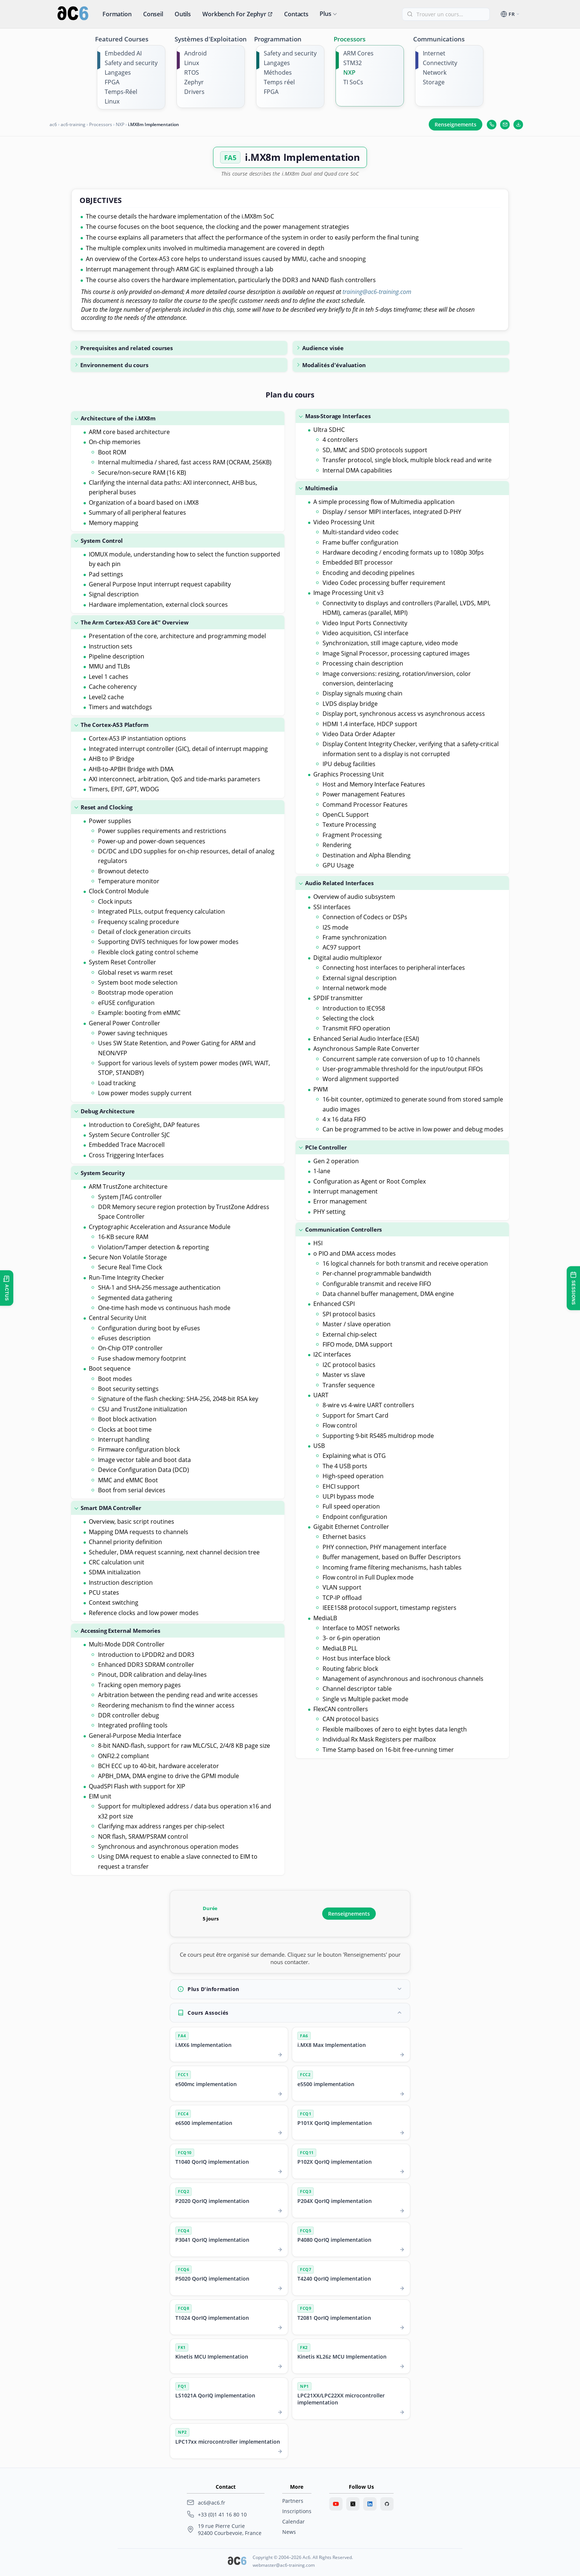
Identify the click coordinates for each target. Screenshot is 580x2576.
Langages (118, 72)
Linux (112, 101)
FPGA (112, 82)
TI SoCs (353, 82)
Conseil (153, 14)
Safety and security (131, 63)
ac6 (53, 124)
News (289, 2531)
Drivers (194, 92)
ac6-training (73, 124)
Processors (349, 39)
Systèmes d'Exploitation (211, 39)
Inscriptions (296, 2511)
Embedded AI (123, 53)
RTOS (191, 72)
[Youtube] (336, 2504)
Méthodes (278, 72)
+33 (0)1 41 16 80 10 (222, 2514)
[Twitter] (353, 2504)
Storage (434, 82)
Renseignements (455, 124)
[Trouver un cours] (450, 14)
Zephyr (194, 82)
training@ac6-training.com (377, 292)
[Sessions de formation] (573, 1288)
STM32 (352, 63)
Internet (434, 53)
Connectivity (440, 63)
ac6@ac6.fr (211, 2502)
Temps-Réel (121, 92)
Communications (439, 39)
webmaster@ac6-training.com (284, 2565)
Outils (183, 14)
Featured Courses (121, 39)
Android (195, 53)
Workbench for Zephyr (237, 14)
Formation (117, 14)
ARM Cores (358, 53)
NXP (349, 72)
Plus (325, 14)
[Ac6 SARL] (237, 2561)
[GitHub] (387, 2504)
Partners (292, 2500)
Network (434, 72)
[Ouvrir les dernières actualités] (6, 1288)
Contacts (296, 14)
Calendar (293, 2521)
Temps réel (279, 82)
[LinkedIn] (370, 2504)
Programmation (277, 39)
